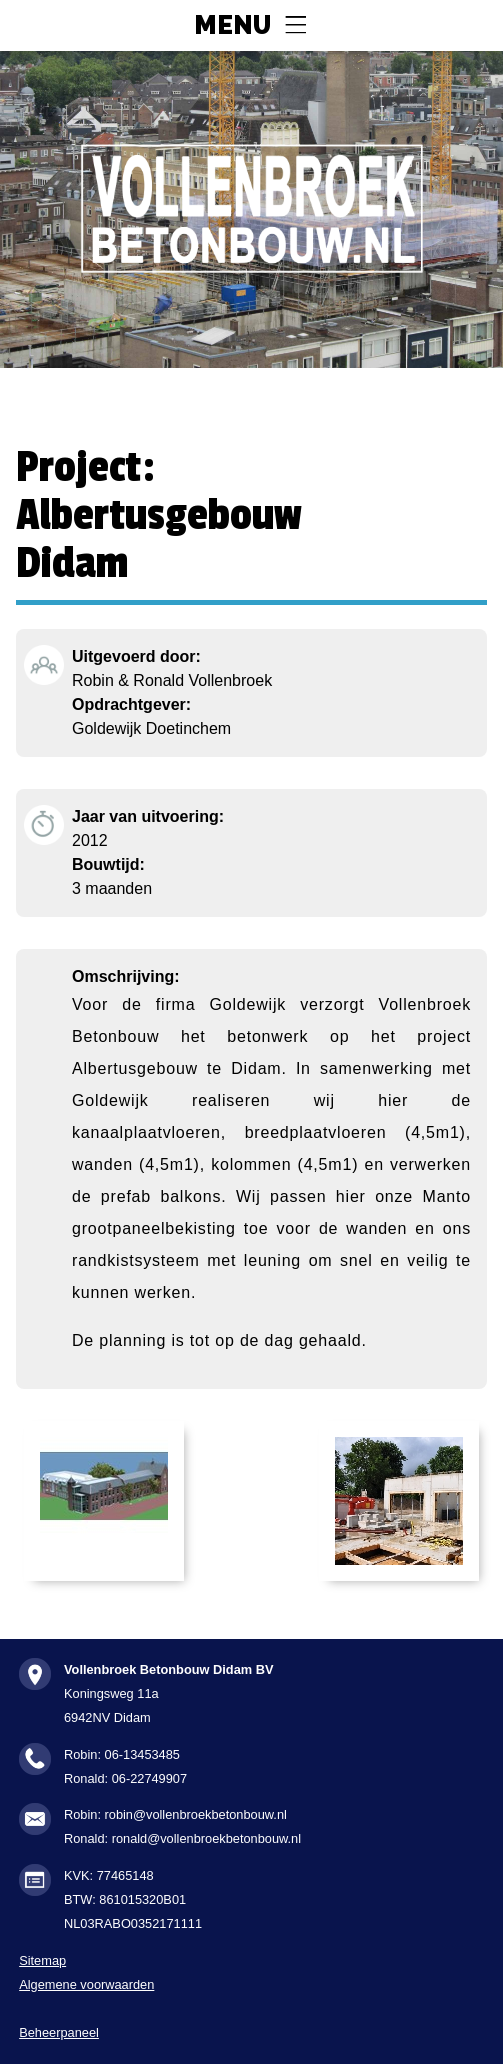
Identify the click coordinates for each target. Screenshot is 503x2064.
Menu (232, 26)
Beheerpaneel (59, 2032)
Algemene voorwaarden (86, 1984)
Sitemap (42, 1960)
